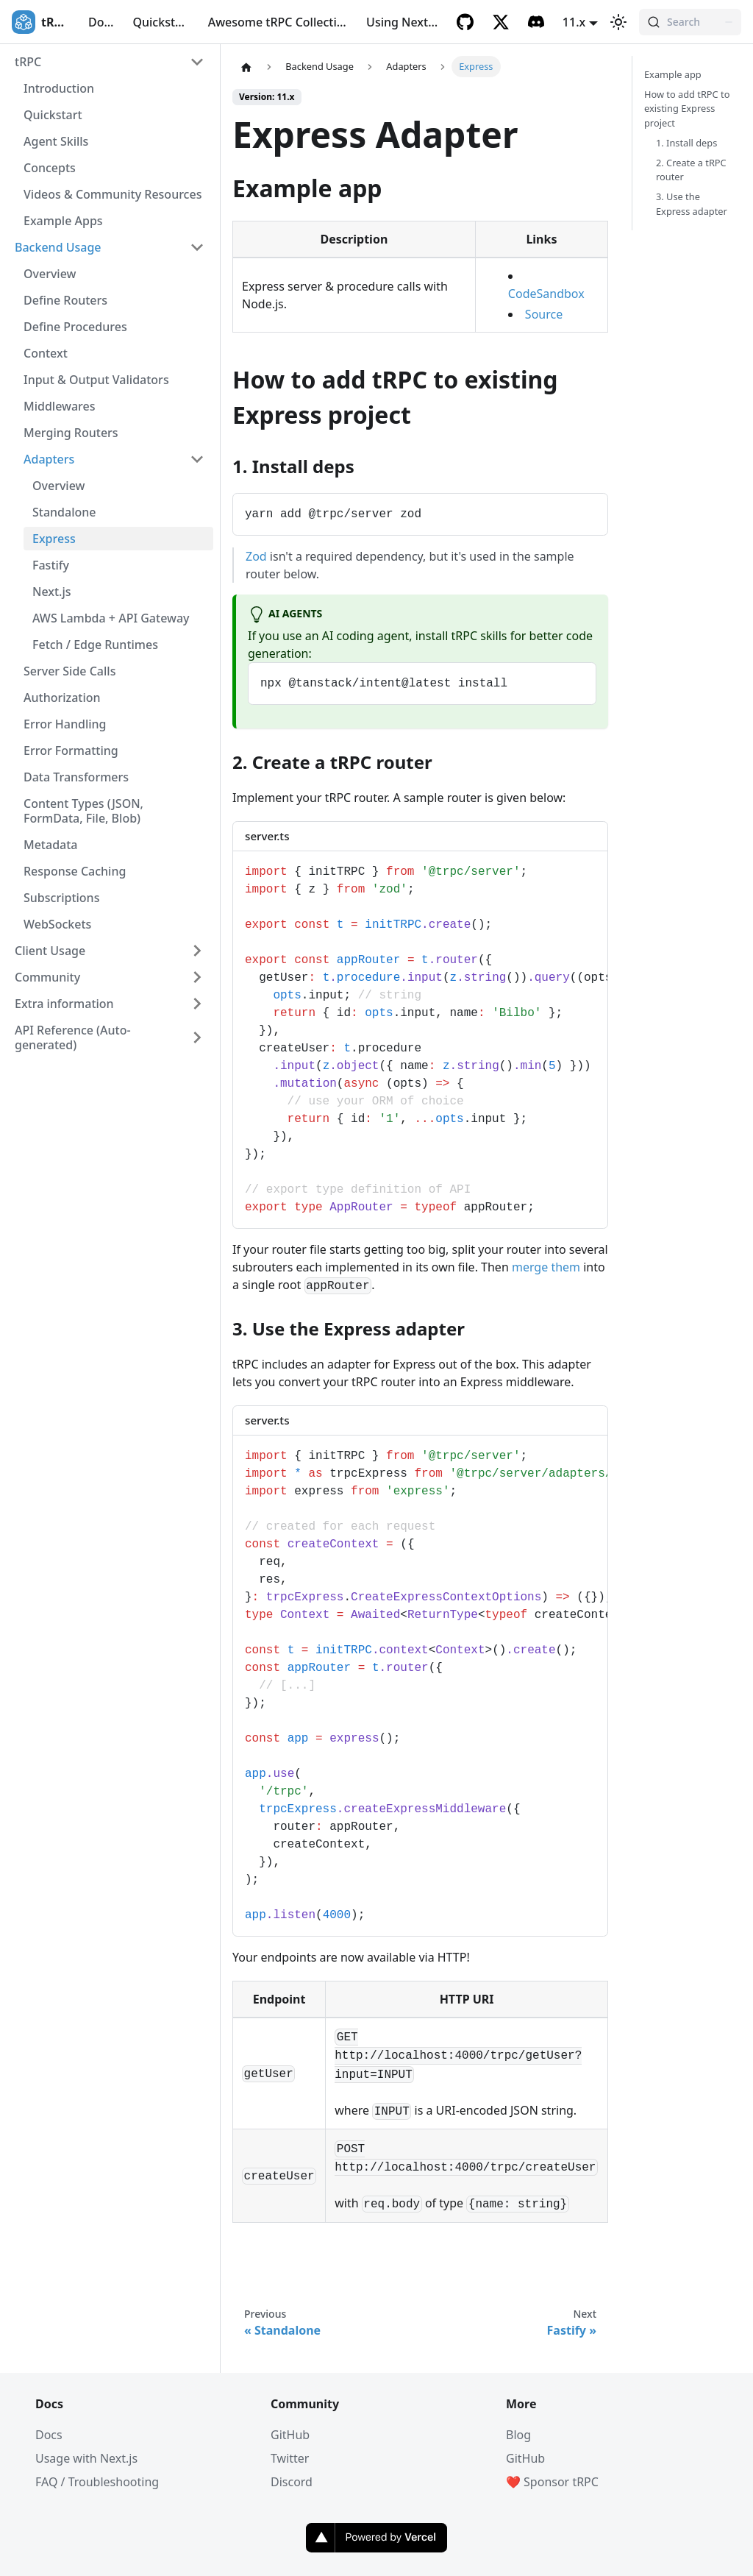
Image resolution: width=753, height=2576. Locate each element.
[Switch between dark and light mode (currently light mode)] (618, 22)
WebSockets (57, 924)
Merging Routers (71, 433)
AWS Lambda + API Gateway (111, 618)
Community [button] (47, 977)
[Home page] (246, 67)
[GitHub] (465, 22)
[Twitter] (500, 22)
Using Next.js (403, 22)
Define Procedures (75, 327)
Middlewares (60, 406)
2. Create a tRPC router (691, 169)
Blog (518, 2435)
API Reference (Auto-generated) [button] (73, 1037)
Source (544, 314)
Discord (292, 2482)
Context (46, 353)
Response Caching (75, 871)
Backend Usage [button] (58, 247)
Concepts (50, 168)
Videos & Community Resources (112, 194)
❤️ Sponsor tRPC (552, 2482)
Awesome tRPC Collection (279, 22)
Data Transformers (76, 777)
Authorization (62, 697)
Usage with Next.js (86, 2458)
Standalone (64, 512)
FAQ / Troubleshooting (97, 2482)
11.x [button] (574, 22)
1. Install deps (686, 142)
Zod (256, 556)
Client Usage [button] (50, 951)
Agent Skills (56, 141)
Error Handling (65, 724)
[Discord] (536, 22)
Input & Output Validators (96, 380)
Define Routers (65, 300)
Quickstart (161, 22)
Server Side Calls (69, 671)
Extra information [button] (64, 1004)
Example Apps (63, 221)
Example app (673, 74)
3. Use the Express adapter (691, 203)
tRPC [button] (28, 62)
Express (54, 539)
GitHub (290, 2435)
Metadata (51, 845)
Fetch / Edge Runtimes (95, 644)
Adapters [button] (49, 459)
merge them (546, 1267)
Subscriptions (61, 898)
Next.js (51, 591)
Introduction (59, 88)
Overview (50, 274)
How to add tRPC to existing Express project (686, 108)
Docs (101, 22)
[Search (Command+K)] (690, 22)
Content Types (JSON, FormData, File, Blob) (83, 810)
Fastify (50, 565)
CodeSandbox (546, 293)
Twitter (290, 2458)
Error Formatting (71, 750)
